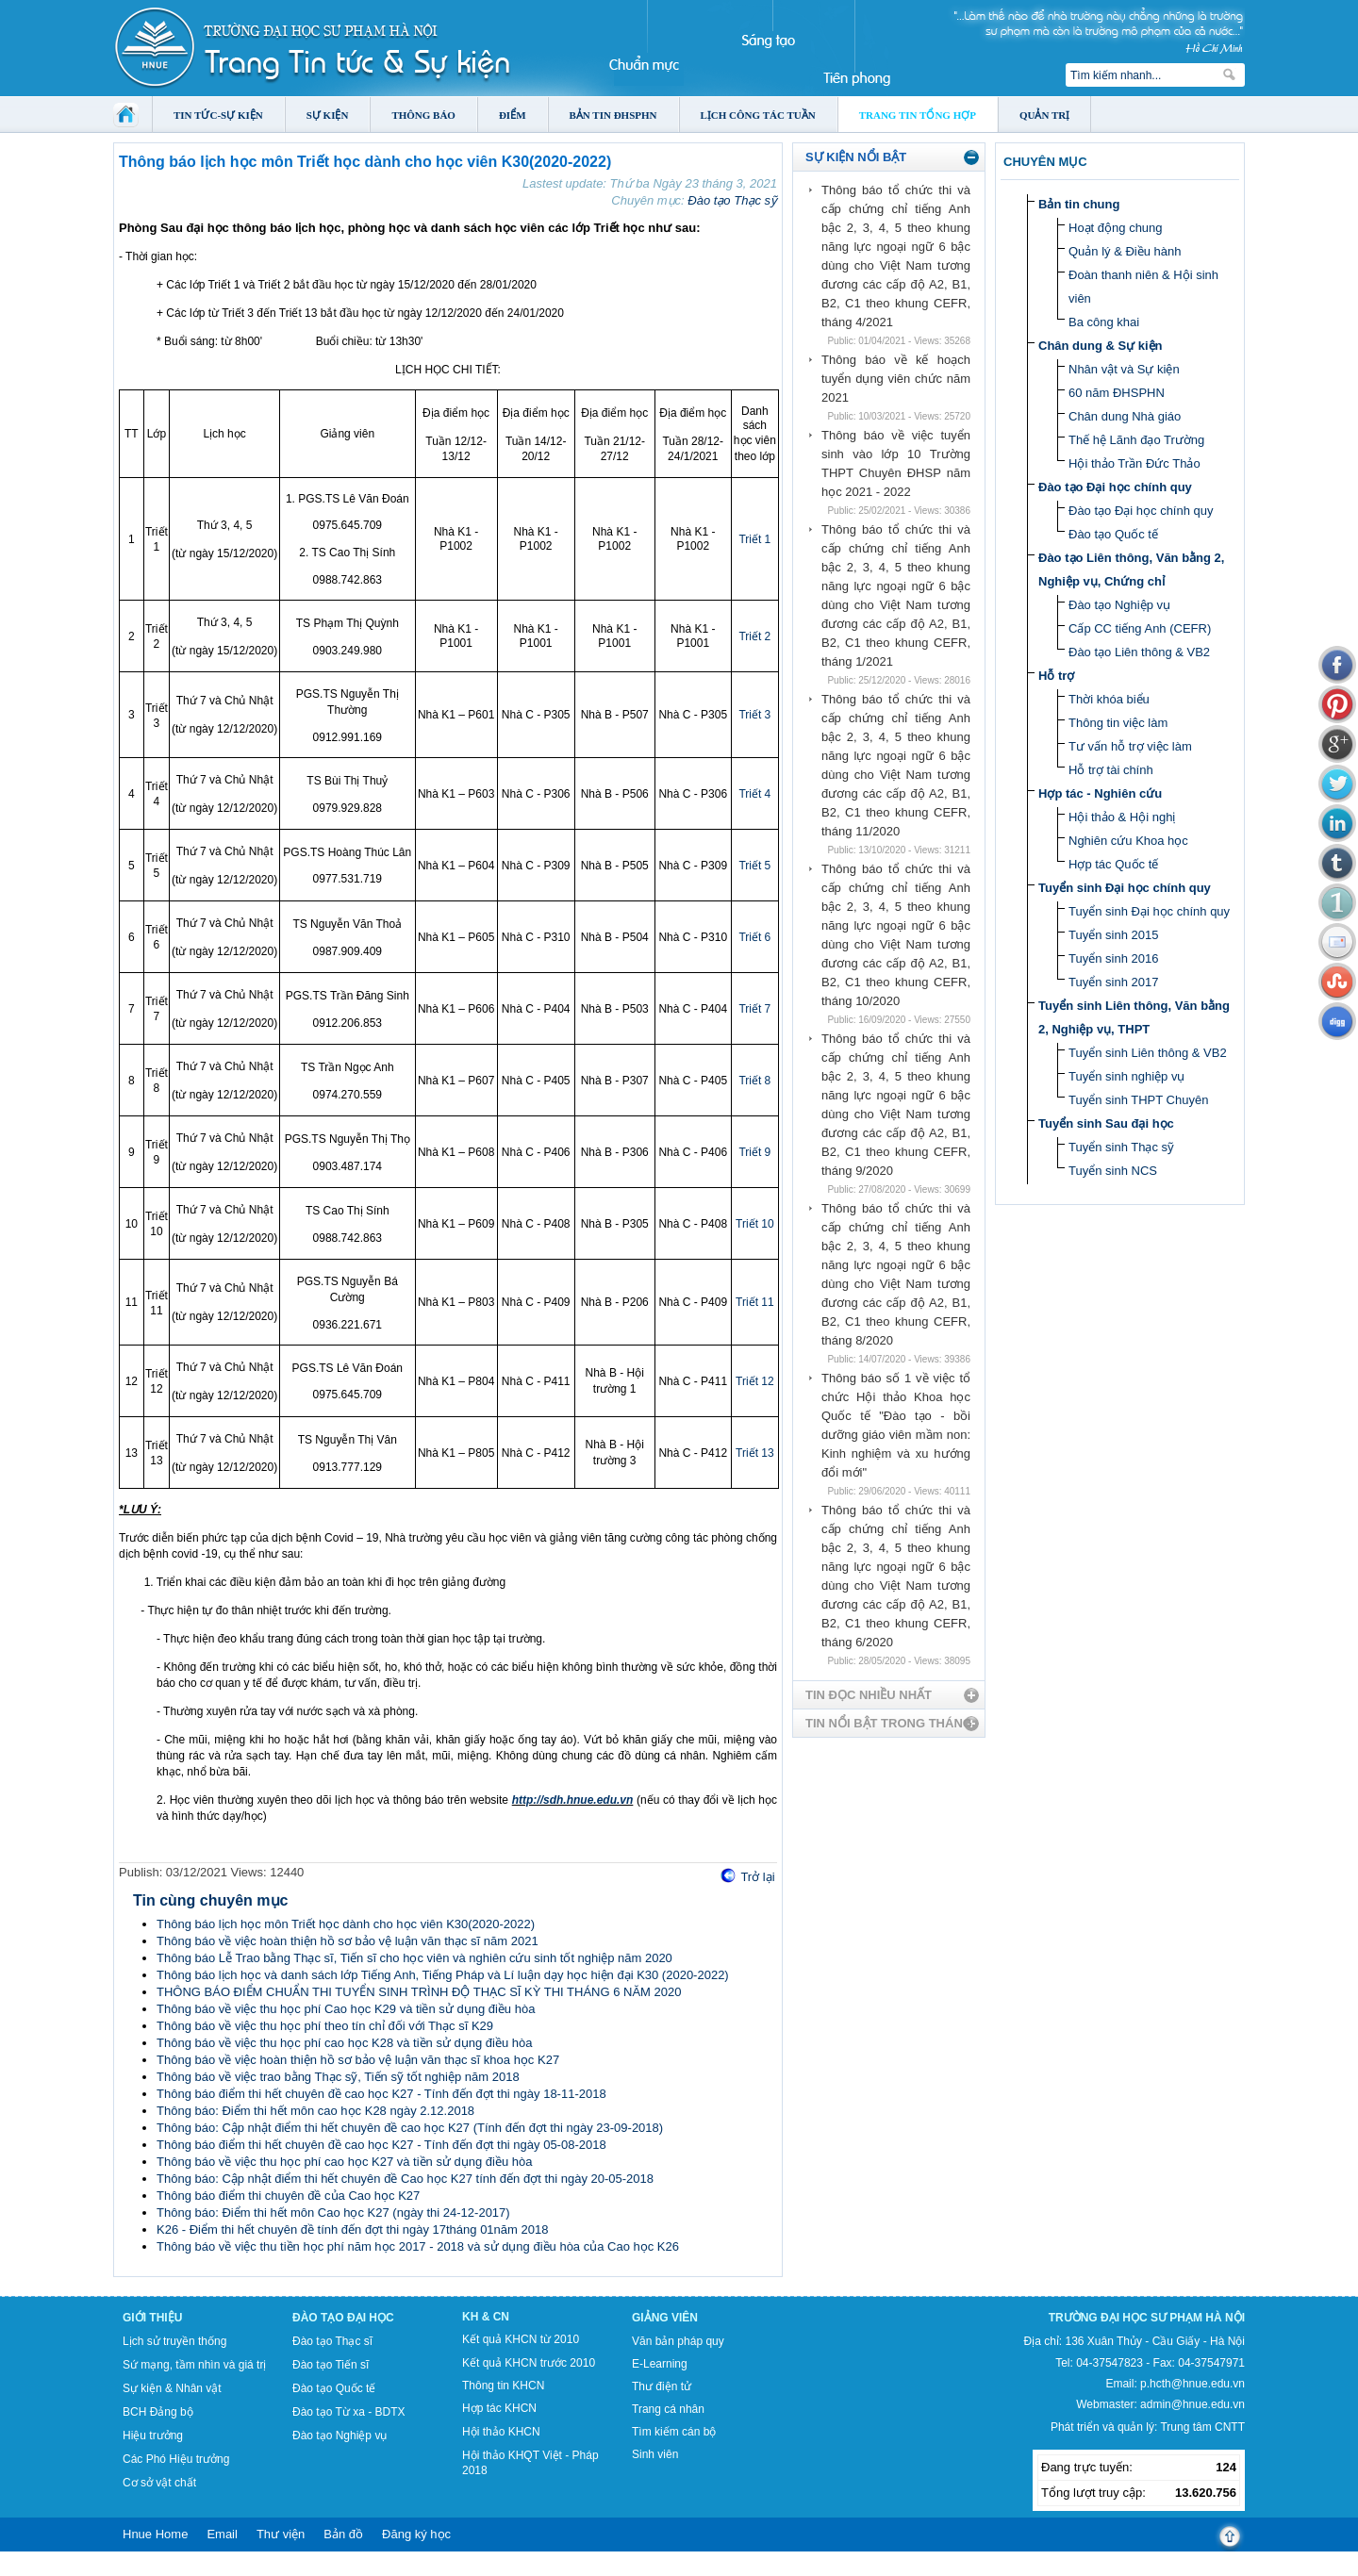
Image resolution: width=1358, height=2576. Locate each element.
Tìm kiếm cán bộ (674, 2431)
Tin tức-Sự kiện (218, 115)
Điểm (512, 115)
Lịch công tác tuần (758, 115)
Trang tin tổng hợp (917, 115)
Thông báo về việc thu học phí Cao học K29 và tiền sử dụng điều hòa (346, 2009)
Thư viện (281, 2534)
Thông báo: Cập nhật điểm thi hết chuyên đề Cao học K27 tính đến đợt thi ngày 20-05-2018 (405, 2178)
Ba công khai (1103, 322)
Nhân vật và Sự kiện (1124, 369)
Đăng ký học (416, 2534)
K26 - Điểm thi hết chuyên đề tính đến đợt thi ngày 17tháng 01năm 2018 (352, 2229)
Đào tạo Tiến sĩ (330, 2364)
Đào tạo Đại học (343, 2317)
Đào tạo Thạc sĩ (332, 2341)
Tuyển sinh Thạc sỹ (1121, 1147)
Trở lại (757, 1877)
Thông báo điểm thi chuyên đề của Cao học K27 (288, 2195)
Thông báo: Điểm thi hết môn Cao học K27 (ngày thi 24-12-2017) (333, 2212)
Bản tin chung (1078, 204)
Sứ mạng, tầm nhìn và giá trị (194, 2364)
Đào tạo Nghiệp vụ (1119, 605)
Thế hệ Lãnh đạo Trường (1136, 440)
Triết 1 (754, 539)
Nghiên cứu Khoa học (1128, 841)
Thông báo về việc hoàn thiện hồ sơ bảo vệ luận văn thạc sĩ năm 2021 (347, 1941)
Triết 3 (754, 714)
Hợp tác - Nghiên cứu (1100, 793)
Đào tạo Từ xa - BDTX (348, 2412)
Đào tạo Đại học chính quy (1115, 487)
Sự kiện (327, 115)
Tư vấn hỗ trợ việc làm (1130, 746)
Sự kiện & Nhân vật (172, 2388)
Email (222, 2534)
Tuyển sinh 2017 (1113, 982)
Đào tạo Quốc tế (1113, 534)
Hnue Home (155, 2534)
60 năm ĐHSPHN (1116, 393)
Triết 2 (754, 636)
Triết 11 (755, 1302)
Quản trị (1044, 115)
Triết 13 (755, 1453)
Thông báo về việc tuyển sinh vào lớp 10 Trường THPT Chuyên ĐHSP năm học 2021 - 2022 (895, 463)
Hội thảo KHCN (501, 2431)
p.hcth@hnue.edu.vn (1192, 2383)
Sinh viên (655, 2454)
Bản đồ (343, 2534)
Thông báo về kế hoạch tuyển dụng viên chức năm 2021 (895, 379)
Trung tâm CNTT (1202, 2427)
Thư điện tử (661, 2386)
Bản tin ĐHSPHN (613, 115)
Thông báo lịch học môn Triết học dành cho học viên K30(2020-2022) (346, 1924)
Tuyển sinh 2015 (1113, 935)
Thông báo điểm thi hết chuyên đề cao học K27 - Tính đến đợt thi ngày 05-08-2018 (381, 2145)
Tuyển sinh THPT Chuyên (1138, 1100)
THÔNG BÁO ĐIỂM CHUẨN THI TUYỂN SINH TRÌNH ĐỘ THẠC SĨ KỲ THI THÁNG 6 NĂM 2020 (419, 1992)
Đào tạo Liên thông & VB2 (1139, 652)
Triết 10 (755, 1223)
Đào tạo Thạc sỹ (732, 200)
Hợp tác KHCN (499, 2408)
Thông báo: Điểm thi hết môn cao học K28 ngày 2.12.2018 (315, 2111)
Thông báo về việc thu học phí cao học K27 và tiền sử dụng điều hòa (345, 2162)
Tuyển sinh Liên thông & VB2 (1147, 1053)
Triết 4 (754, 794)
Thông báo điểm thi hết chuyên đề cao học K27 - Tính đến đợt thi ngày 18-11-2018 (381, 2094)
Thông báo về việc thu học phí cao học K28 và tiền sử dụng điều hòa (345, 2043)
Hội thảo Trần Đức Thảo (1134, 463)
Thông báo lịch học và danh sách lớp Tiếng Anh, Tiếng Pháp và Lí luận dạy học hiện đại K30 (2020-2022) (443, 1975)
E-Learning (659, 2363)
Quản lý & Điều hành (1125, 251)
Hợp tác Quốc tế (1113, 864)
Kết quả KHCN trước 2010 (528, 2363)
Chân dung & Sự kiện (1100, 346)
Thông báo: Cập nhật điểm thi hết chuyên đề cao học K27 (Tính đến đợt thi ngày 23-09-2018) (410, 2128)
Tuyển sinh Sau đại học (1106, 1123)
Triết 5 (754, 865)
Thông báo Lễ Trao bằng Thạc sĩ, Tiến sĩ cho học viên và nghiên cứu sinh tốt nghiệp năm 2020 (414, 1958)
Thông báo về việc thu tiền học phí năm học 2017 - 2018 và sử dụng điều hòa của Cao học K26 (418, 2246)
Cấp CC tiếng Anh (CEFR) (1139, 628)
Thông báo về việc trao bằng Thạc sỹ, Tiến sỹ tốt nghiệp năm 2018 (338, 2077)
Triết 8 (754, 1080)
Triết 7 (754, 1009)
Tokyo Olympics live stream (68, 2569)
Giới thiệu (152, 2317)
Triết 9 (754, 1152)
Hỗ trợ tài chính (1110, 770)
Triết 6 (754, 937)
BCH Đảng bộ (158, 2412)
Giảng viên (665, 2317)
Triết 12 (755, 1381)
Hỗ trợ (1056, 676)
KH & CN (485, 2316)
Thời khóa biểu (1109, 699)
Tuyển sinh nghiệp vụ (1126, 1076)
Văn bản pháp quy (678, 2341)
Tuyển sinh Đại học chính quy (1124, 888)
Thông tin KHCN (503, 2385)
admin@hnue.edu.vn (1192, 2404)
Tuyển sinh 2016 (1113, 958)
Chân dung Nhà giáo (1124, 416)
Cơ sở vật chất (159, 2482)
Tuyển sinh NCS (1112, 1171)
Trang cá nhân (668, 2409)
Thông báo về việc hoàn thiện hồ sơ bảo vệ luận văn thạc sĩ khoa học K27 (358, 2060)
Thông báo (423, 115)
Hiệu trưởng (153, 2435)
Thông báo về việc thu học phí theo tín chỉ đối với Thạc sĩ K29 (325, 2026)
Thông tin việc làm (1118, 723)
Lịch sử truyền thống (174, 2341)
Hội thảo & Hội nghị (1121, 817)
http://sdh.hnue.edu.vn (573, 1800)
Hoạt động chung (1115, 228)
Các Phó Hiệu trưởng (176, 2459)
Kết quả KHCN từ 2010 (520, 2339)
